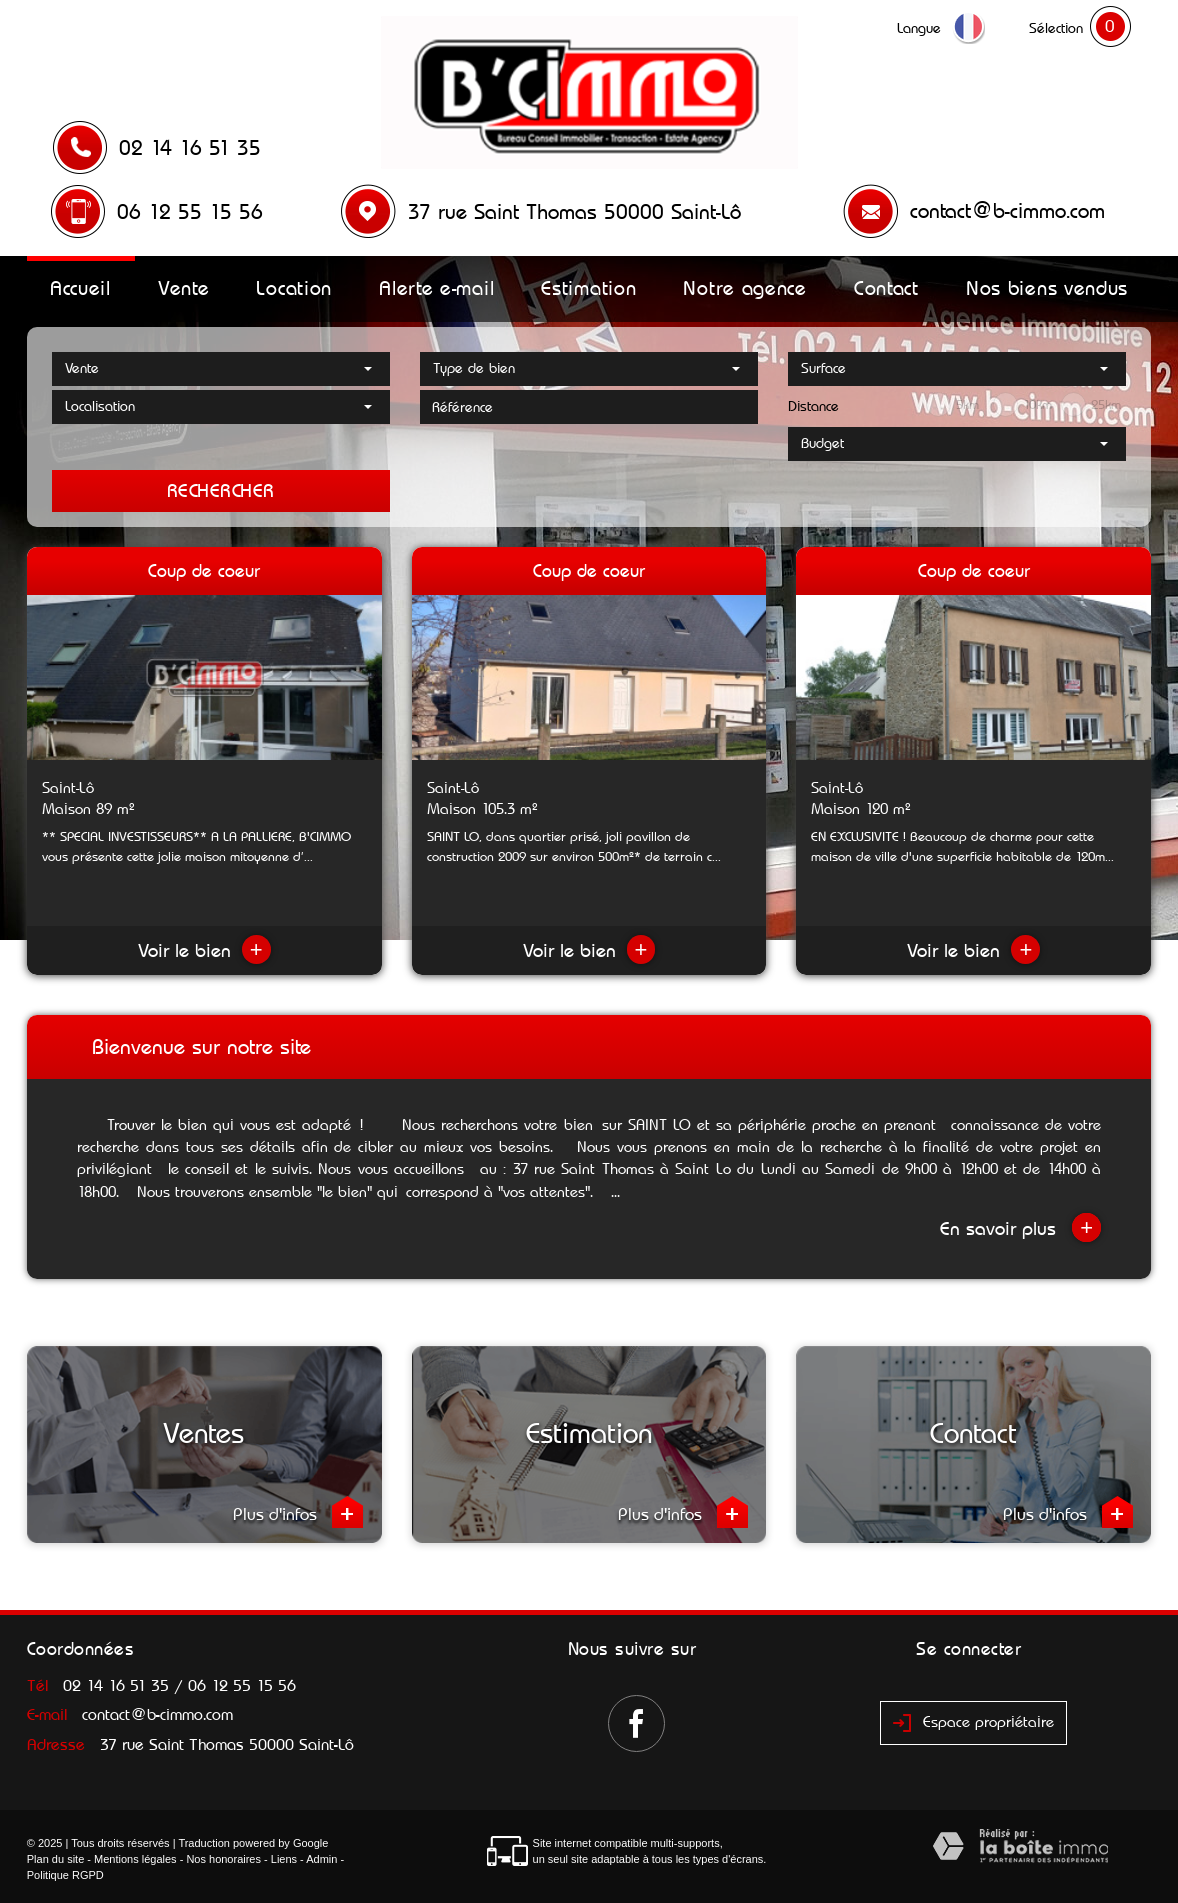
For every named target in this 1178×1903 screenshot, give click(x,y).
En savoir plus (1020, 1227)
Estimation (588, 288)
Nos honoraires (223, 1859)
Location (294, 288)
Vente (184, 288)
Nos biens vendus (1047, 288)
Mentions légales (135, 1859)
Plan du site (55, 1859)
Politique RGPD (65, 1875)
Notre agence (744, 288)
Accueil (80, 288)
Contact (886, 288)
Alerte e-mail (436, 288)
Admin (321, 1859)
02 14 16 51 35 (190, 148)
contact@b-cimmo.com (1007, 211)
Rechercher (221, 490)
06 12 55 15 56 (190, 212)
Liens (284, 1859)
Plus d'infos (298, 1512)
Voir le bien (204, 950)
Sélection (1056, 28)
